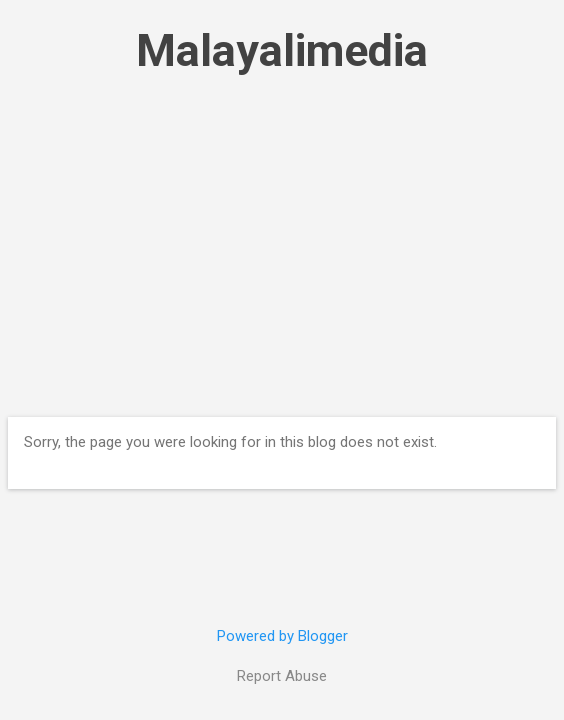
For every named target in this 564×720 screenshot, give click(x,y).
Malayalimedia (282, 50)
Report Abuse (282, 676)
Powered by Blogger (282, 636)
